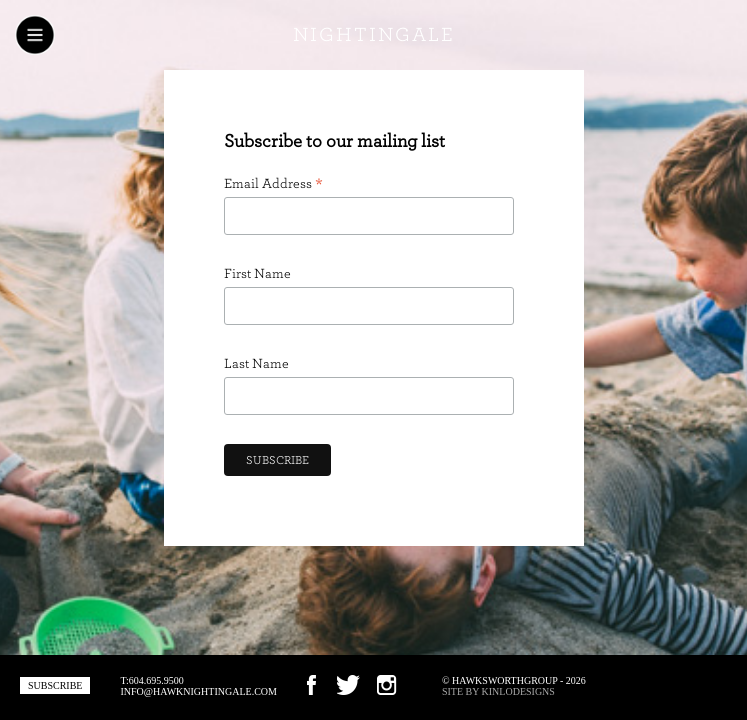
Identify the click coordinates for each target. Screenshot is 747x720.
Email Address (273, 185)
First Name (257, 274)
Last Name (256, 364)
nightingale (374, 35)
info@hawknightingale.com (198, 691)
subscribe (55, 685)
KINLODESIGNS (518, 691)
